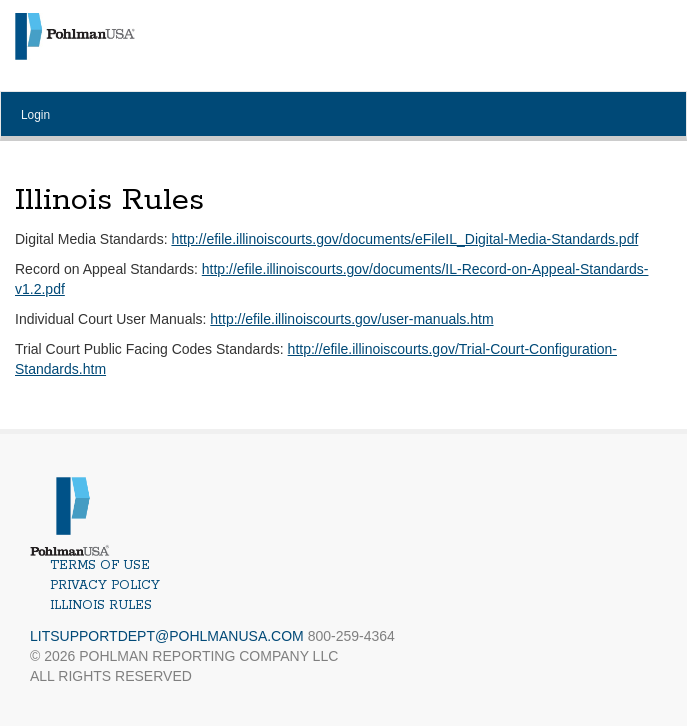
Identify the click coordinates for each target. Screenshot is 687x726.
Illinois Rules (101, 605)
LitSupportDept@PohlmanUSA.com (167, 636)
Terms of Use (100, 565)
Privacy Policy (105, 585)
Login (35, 115)
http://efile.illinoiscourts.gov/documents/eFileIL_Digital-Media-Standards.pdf (404, 239)
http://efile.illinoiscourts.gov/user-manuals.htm (351, 319)
